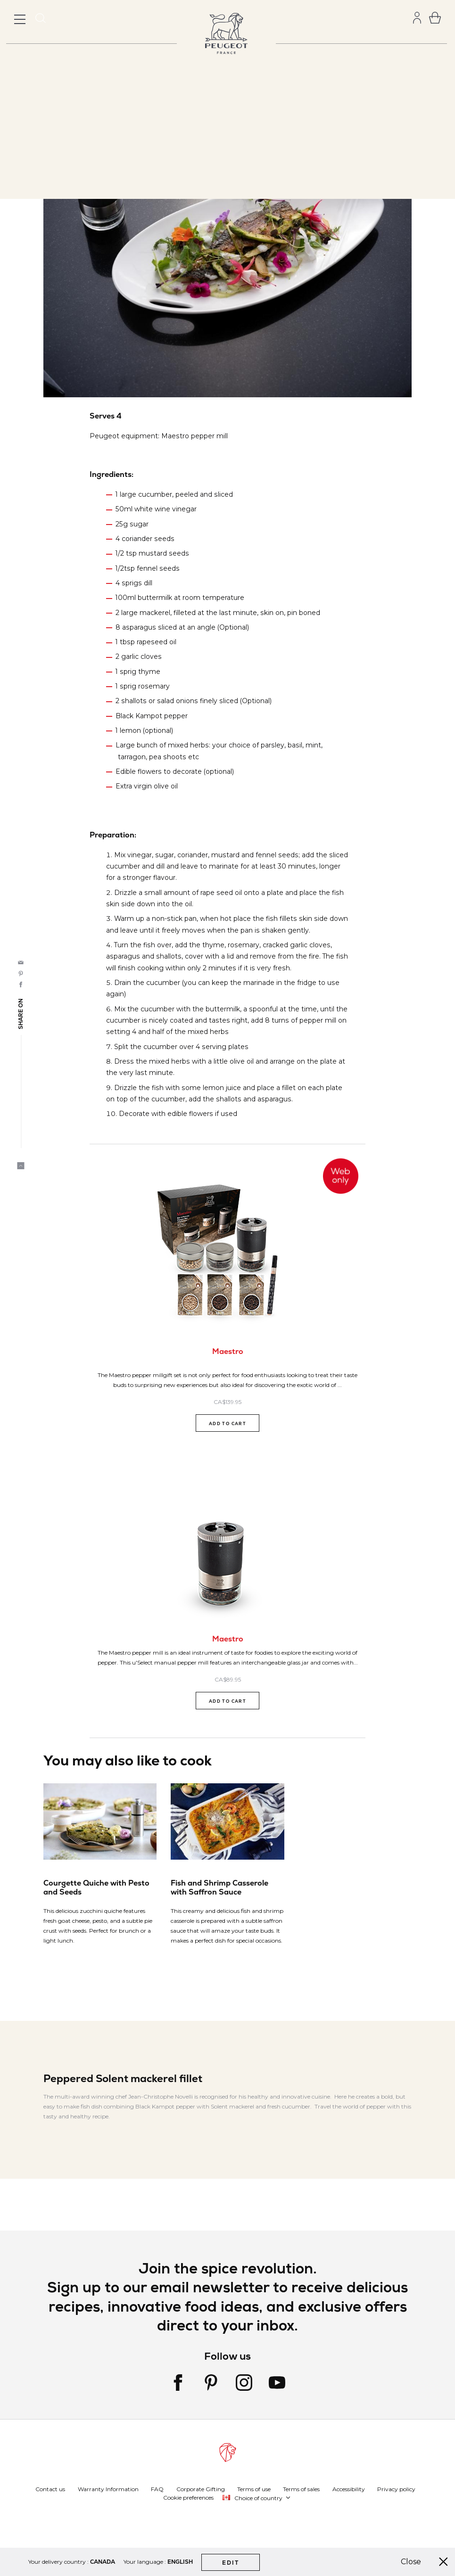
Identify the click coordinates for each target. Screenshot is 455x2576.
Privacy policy (396, 2489)
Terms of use (254, 2489)
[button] (257, 2498)
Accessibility (348, 2489)
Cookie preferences (188, 2497)
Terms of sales (301, 2489)
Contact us (50, 2489)
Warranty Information (108, 2489)
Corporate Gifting (200, 2489)
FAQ (157, 2489)
